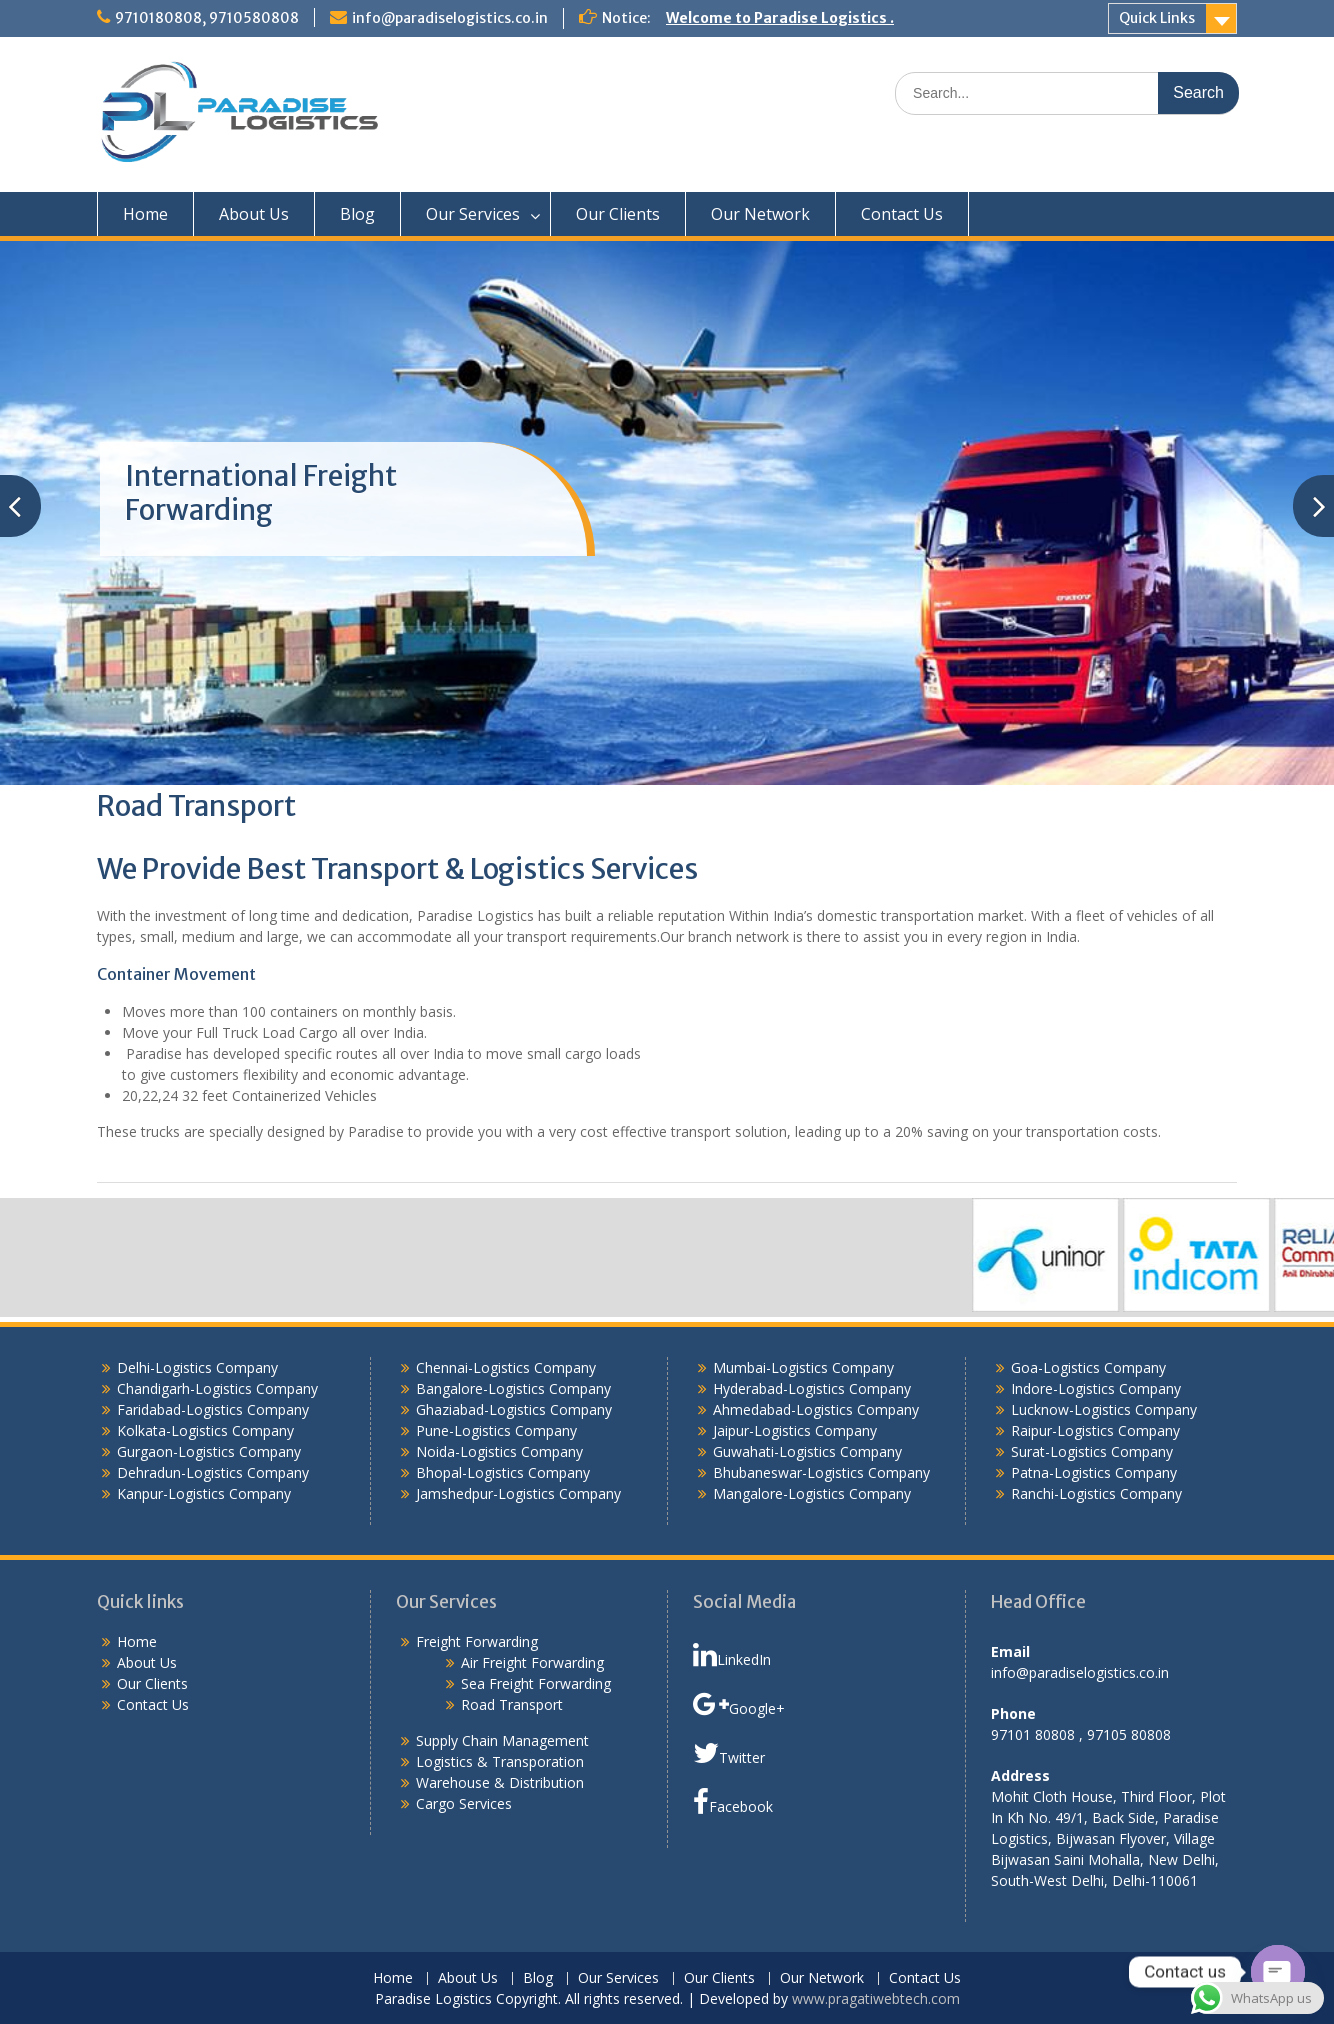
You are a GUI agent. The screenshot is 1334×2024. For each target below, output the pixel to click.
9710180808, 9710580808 (207, 18)
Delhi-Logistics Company (197, 1367)
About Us (254, 214)
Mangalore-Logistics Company (812, 1493)
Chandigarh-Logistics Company (217, 1388)
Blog (357, 214)
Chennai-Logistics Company (506, 1367)
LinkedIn (732, 1655)
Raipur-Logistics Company (1095, 1430)
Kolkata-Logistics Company (205, 1430)
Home (145, 214)
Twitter (729, 1753)
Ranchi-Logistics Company (1096, 1493)
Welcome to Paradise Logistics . (780, 18)
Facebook (733, 1802)
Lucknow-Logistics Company (1104, 1409)
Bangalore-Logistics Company (513, 1388)
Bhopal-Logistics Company (503, 1472)
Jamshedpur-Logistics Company (518, 1493)
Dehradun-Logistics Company (213, 1472)
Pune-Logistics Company (496, 1430)
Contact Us (902, 214)
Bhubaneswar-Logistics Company (821, 1472)
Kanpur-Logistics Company (204, 1493)
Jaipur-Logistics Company (795, 1430)
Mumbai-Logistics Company (803, 1367)
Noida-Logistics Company (499, 1451)
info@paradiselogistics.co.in (450, 18)
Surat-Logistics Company (1092, 1451)
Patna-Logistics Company (1094, 1472)
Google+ (739, 1704)
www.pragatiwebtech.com (876, 1998)
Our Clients (618, 214)
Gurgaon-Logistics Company (209, 1451)
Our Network (760, 214)
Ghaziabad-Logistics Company (514, 1409)
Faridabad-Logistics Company (213, 1409)
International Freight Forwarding (261, 493)
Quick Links (1157, 18)
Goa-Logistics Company (1088, 1367)
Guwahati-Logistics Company (807, 1451)
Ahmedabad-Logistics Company (816, 1409)
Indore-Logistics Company (1096, 1388)
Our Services (473, 214)
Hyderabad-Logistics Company (812, 1388)
